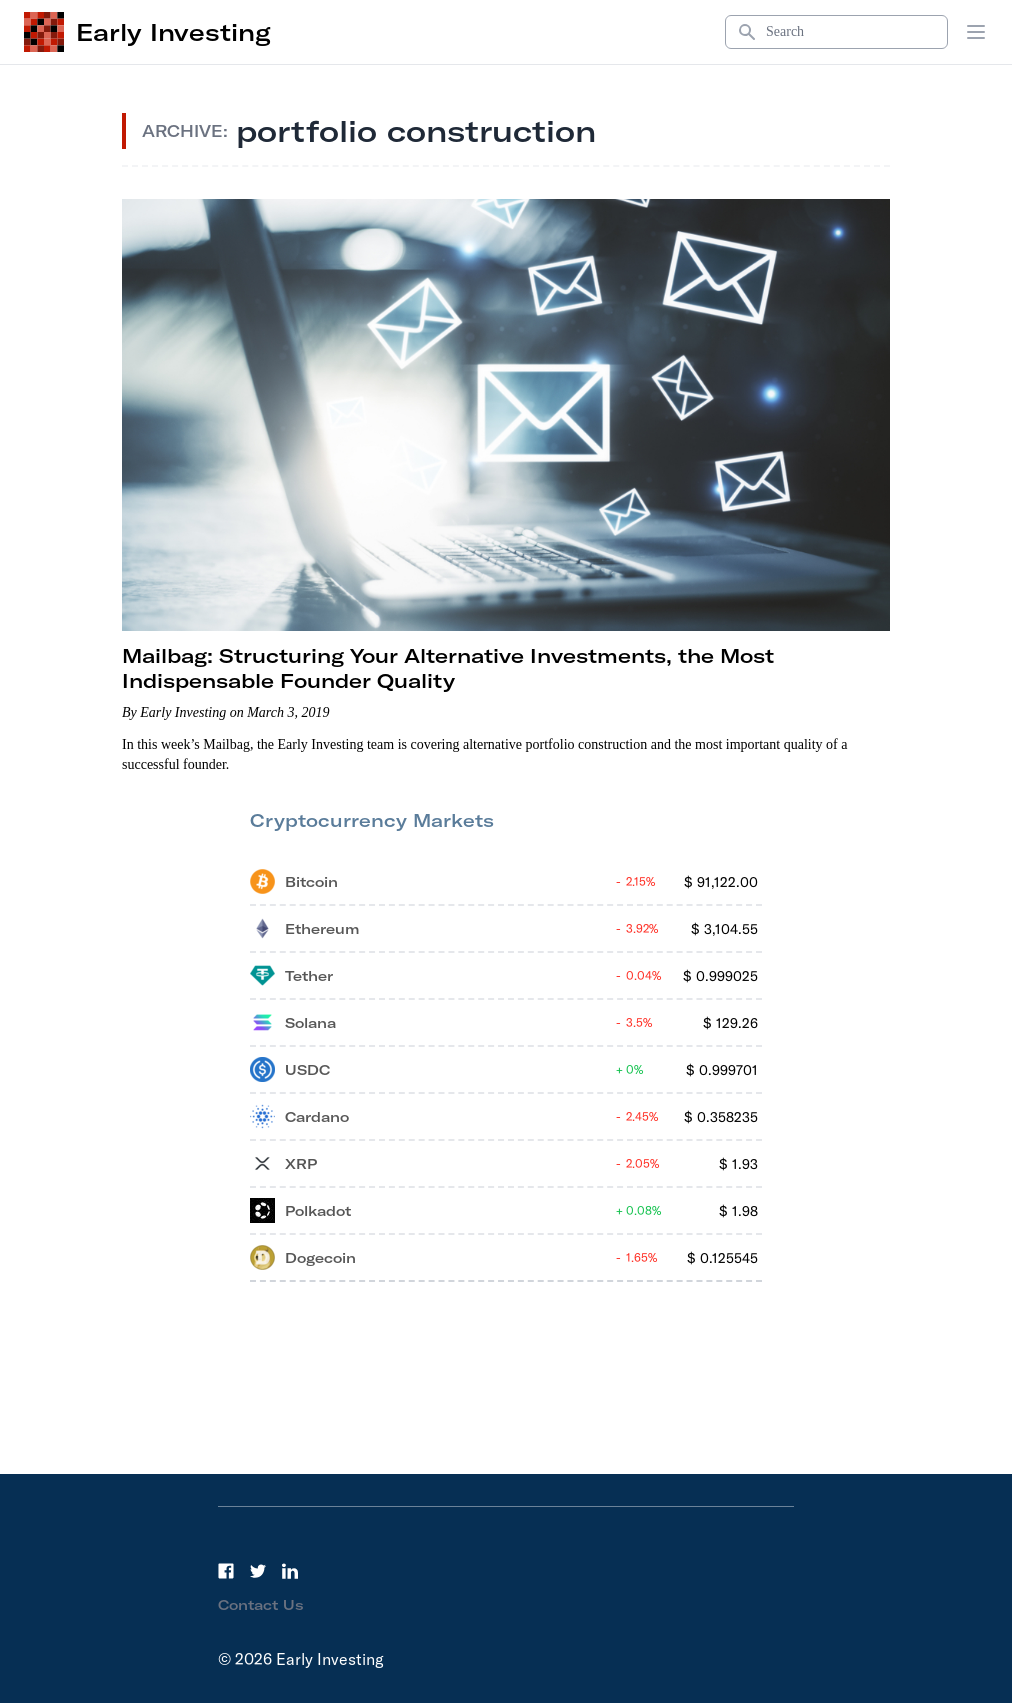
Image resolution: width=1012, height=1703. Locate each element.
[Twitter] (258, 1571)
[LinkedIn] (290, 1571)
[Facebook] (226, 1571)
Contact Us (261, 1605)
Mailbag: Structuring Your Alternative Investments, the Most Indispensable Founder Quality (448, 668)
